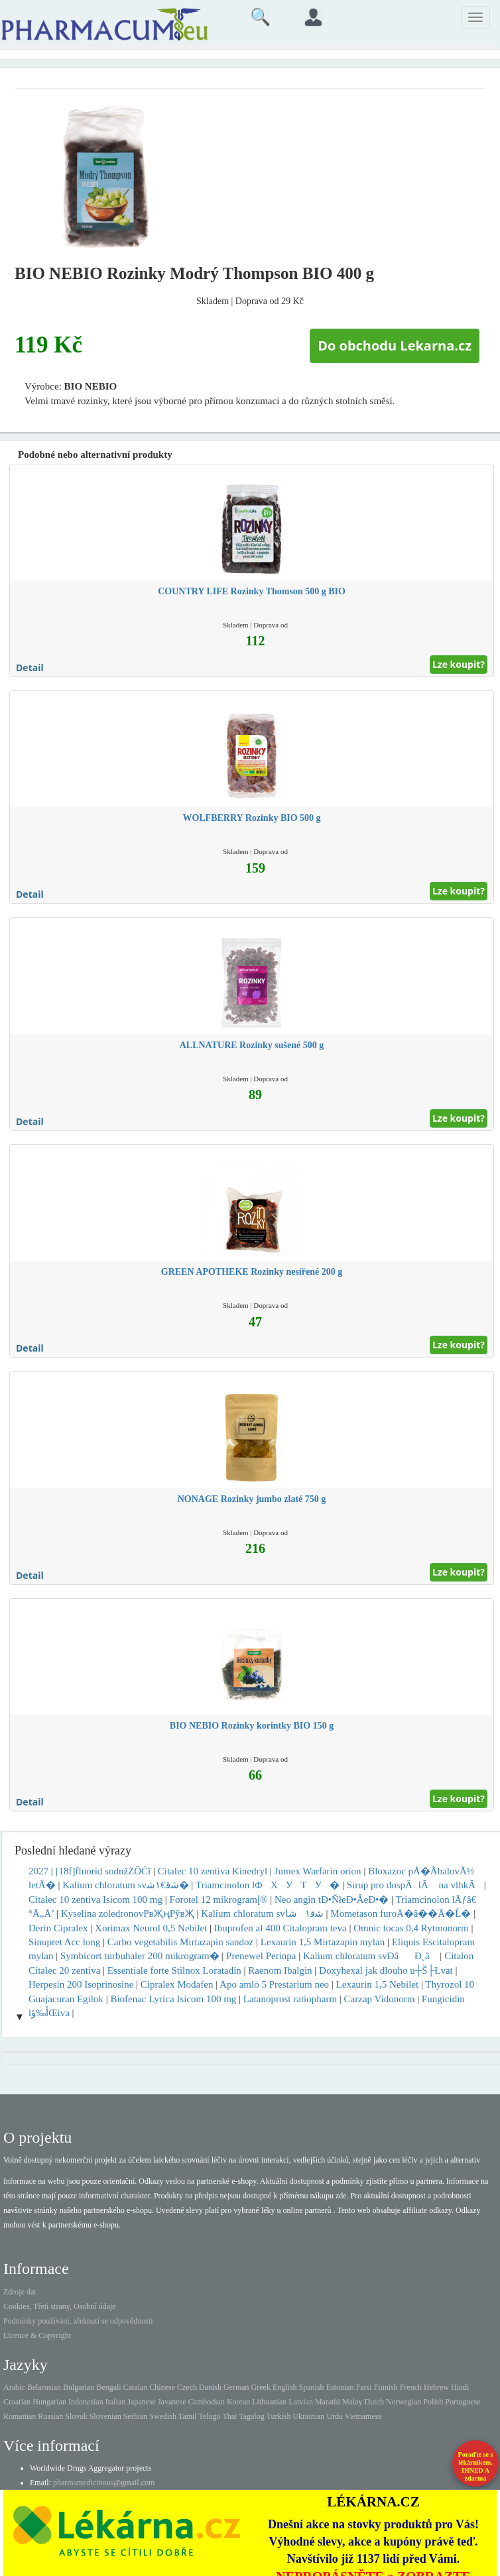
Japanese (141, 2401)
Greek (261, 2387)
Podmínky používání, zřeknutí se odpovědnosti (78, 2321)
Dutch (374, 2401)
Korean (238, 2401)
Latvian (300, 2401)
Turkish (278, 2416)
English (285, 2387)
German (236, 2387)
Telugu (209, 2416)
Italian (115, 2401)
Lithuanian (269, 2401)
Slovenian (105, 2416)
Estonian (340, 2387)
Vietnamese (363, 2416)
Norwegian (403, 2401)
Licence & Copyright (37, 2335)
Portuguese (462, 2401)
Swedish (162, 2416)
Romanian (19, 2416)
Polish (433, 2401)
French (411, 2387)
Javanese (172, 2401)
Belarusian (44, 2387)
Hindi (460, 2387)
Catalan (135, 2387)
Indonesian (85, 2401)
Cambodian (206, 2401)
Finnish (386, 2387)
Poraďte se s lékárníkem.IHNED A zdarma (475, 2466)
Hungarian (49, 2401)
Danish (210, 2387)
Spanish (311, 2387)
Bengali (108, 2387)
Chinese (162, 2387)
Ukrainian (308, 2416)
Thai (229, 2416)
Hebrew (436, 2387)
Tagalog (251, 2416)
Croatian (17, 2401)
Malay (352, 2401)
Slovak (76, 2416)
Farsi (364, 2387)
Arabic (14, 2387)
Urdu (334, 2416)
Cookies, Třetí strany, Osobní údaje (59, 2306)
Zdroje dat (19, 2291)
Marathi (327, 2401)
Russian (50, 2416)
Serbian (135, 2416)
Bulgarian (78, 2387)
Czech (187, 2387)
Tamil (187, 2416)
